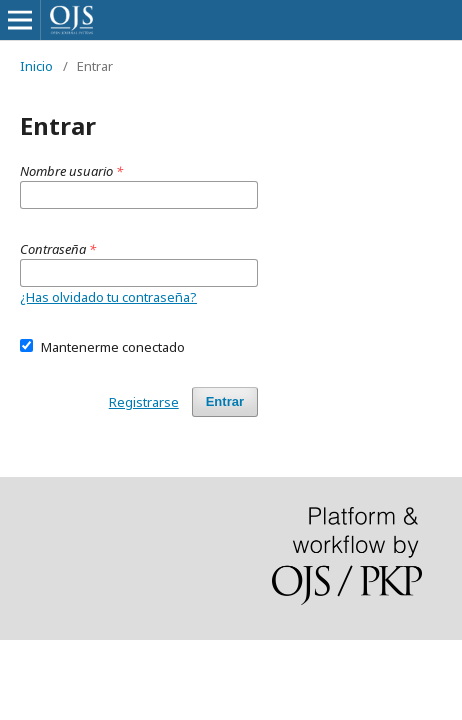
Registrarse (144, 402)
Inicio (36, 66)
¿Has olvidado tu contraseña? (108, 297)
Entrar (225, 401)
